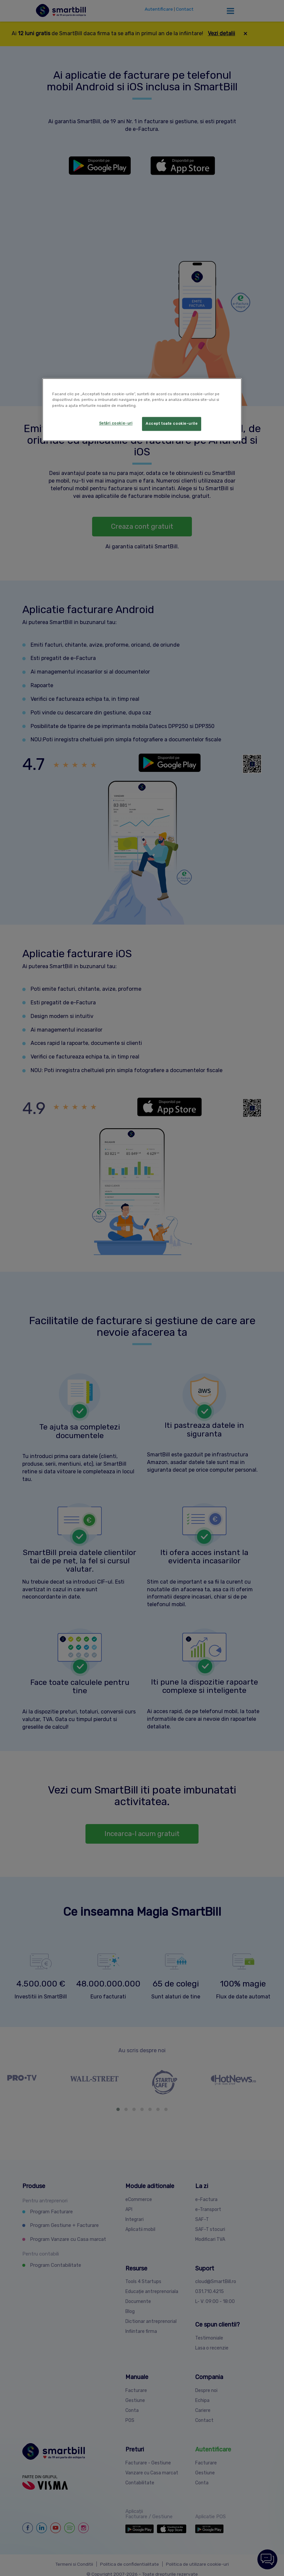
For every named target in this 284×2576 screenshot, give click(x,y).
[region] (142, 409)
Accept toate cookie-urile (172, 423)
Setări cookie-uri (116, 423)
